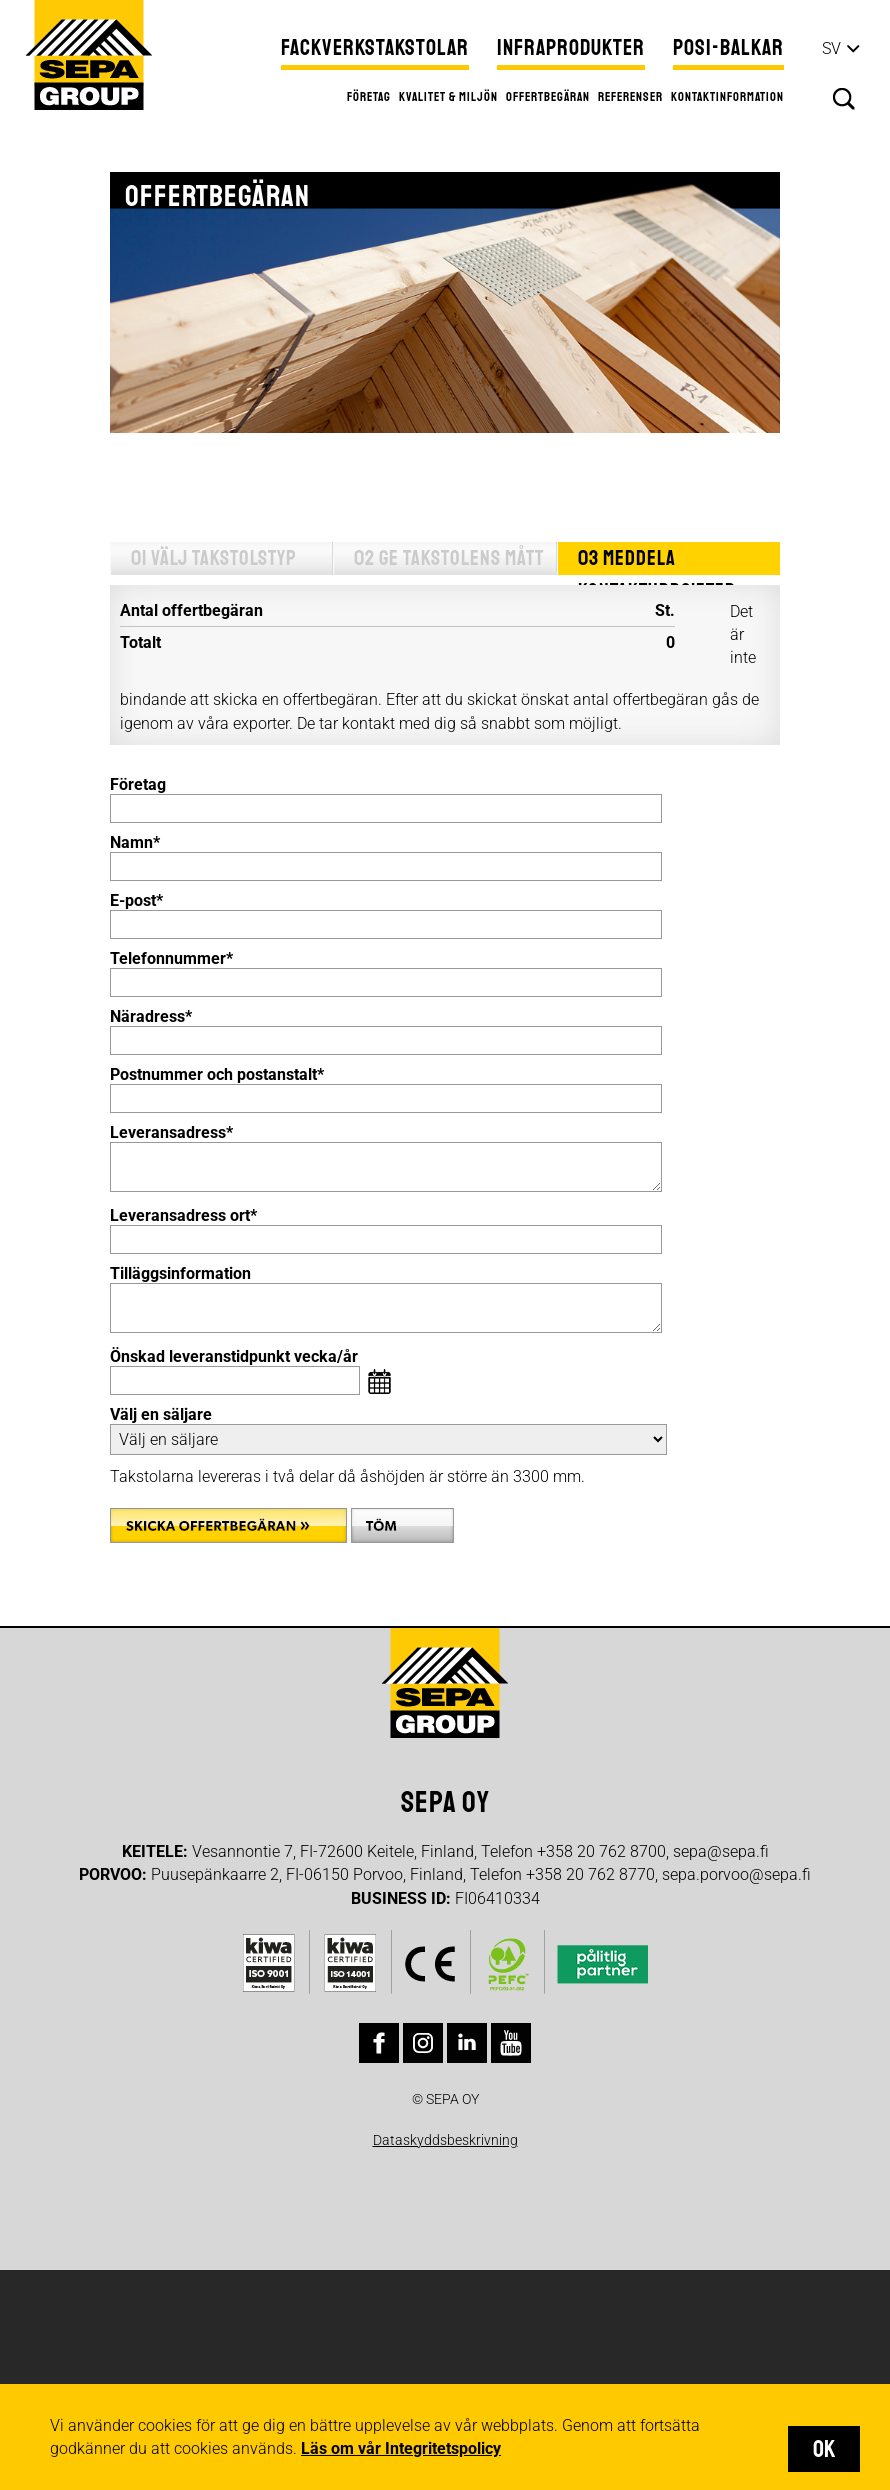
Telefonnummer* (171, 958)
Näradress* (151, 1016)
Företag (369, 97)
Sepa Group (88, 54)
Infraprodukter (571, 48)
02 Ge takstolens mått (447, 558)
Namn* (135, 842)
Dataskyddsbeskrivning (445, 2140)
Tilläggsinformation (180, 1273)
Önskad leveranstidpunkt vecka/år (234, 1356)
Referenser (630, 97)
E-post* (136, 900)
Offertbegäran (548, 97)
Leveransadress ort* (183, 1215)
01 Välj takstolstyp (212, 558)
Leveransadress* (171, 1132)
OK (824, 2449)
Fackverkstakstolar (375, 48)
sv (831, 48)
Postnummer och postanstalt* (217, 1074)
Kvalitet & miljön (448, 97)
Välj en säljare (161, 1414)
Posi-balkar (728, 48)
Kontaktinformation (727, 97)
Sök (844, 99)
